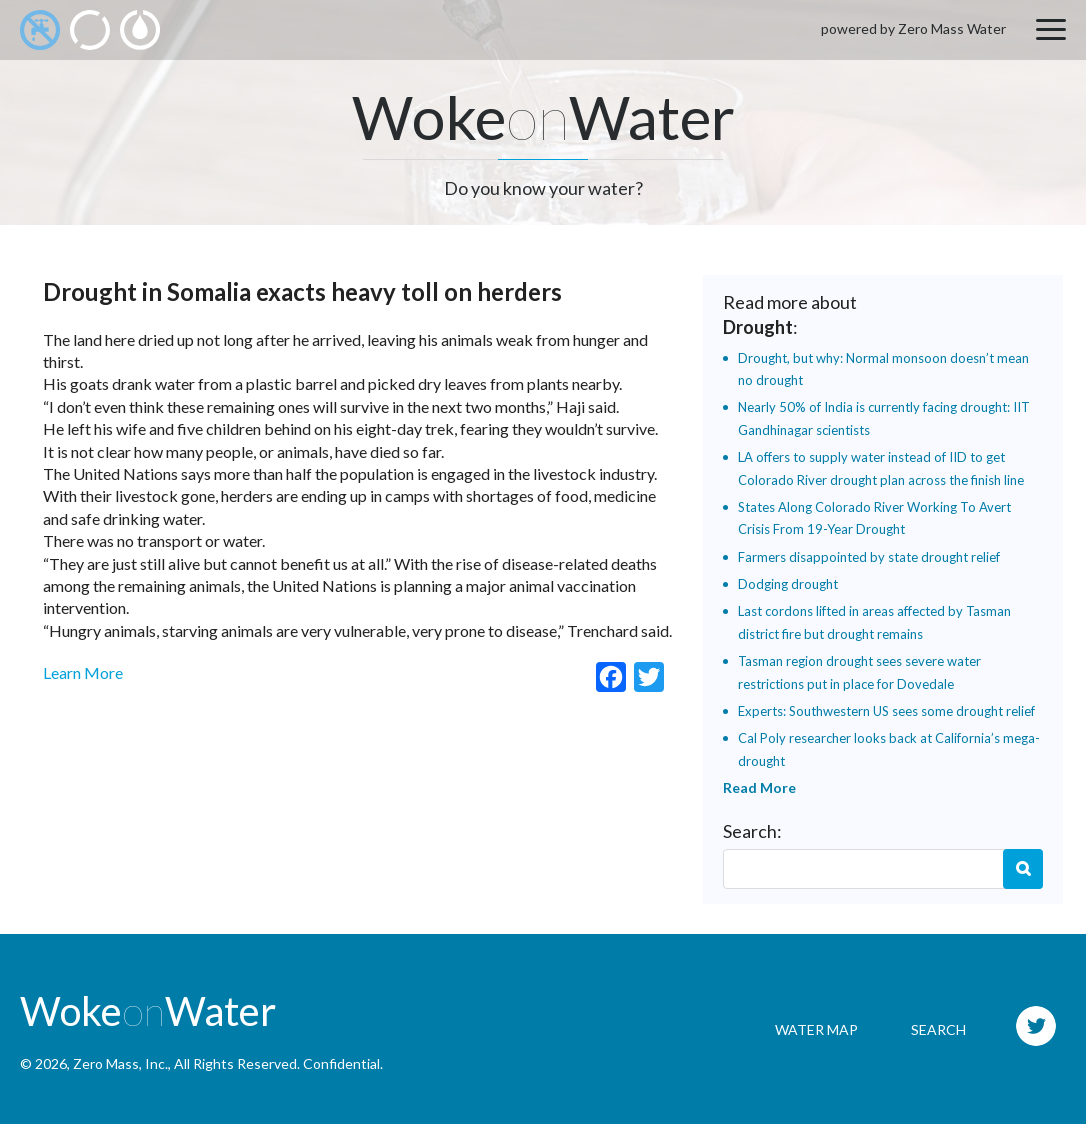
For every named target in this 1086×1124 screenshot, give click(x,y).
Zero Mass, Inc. (120, 1063)
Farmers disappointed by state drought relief (869, 557)
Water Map (816, 1029)
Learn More (83, 672)
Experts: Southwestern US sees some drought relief (886, 711)
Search (1023, 869)
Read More (759, 787)
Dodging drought (788, 584)
